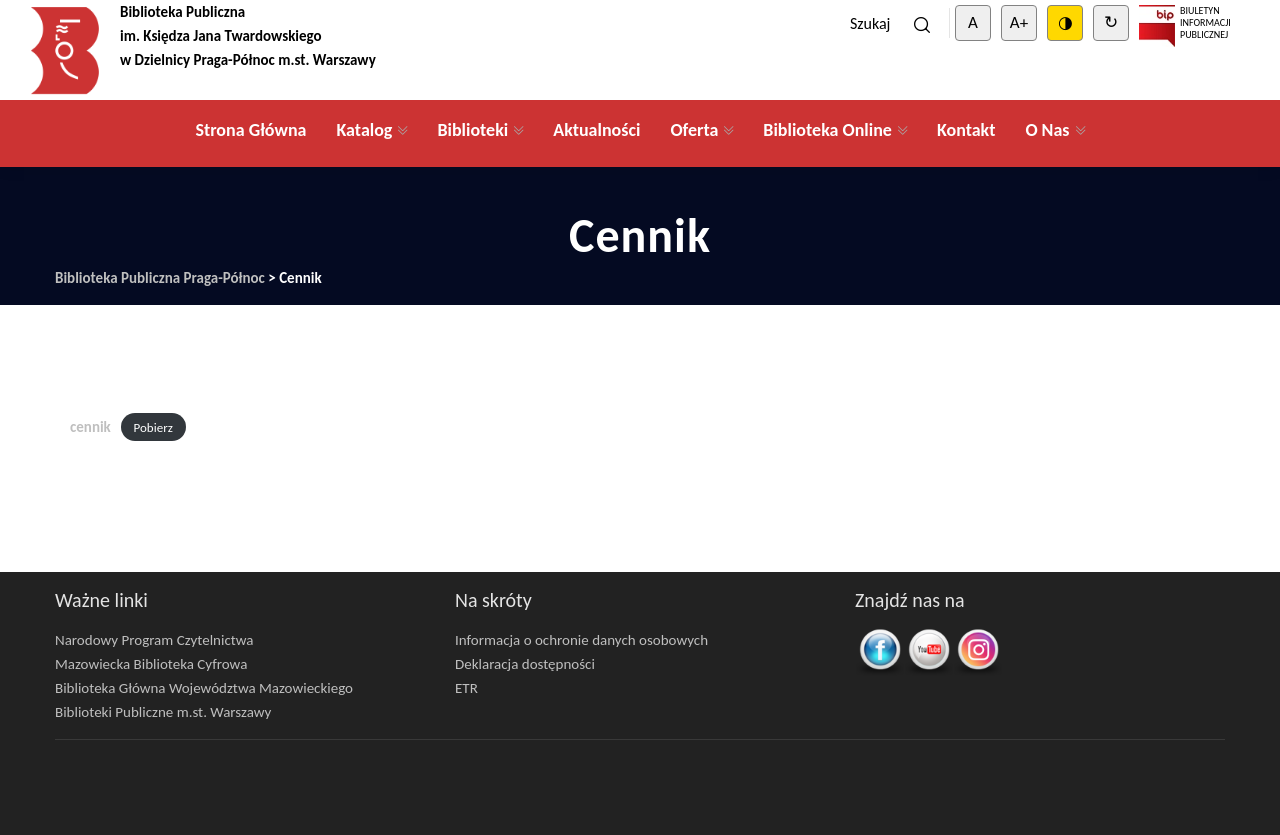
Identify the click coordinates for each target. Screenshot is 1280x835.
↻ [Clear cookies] (1111, 22)
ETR (466, 688)
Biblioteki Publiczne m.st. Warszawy (163, 712)
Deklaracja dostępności (525, 664)
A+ (1019, 22)
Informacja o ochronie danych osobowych (581, 640)
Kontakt (966, 130)
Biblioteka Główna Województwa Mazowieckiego (204, 688)
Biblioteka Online (827, 130)
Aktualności (596, 130)
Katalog (364, 130)
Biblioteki (472, 130)
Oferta (694, 130)
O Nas (1047, 130)
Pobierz (153, 427)
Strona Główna (250, 130)
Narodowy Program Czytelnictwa (154, 640)
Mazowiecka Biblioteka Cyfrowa (151, 664)
